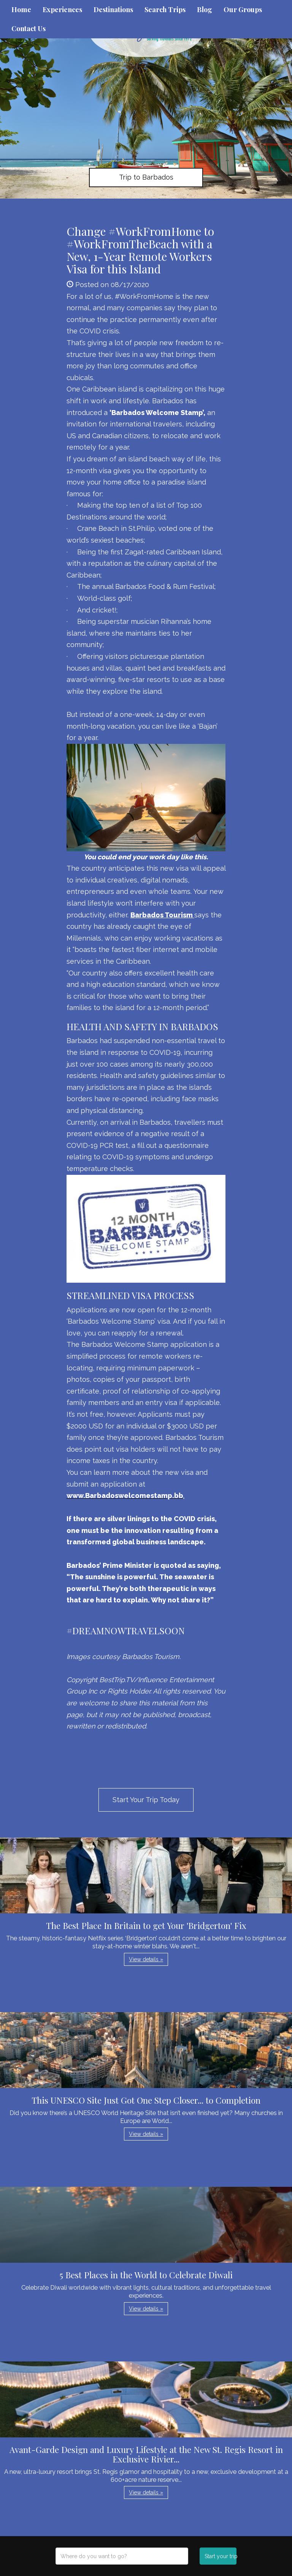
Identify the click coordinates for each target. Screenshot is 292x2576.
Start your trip (220, 2556)
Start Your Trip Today (146, 1800)
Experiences (62, 9)
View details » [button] (146, 1959)
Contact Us (28, 28)
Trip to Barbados (146, 177)
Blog (204, 9)
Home (21, 9)
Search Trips (165, 9)
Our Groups (243, 9)
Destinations (113, 9)
